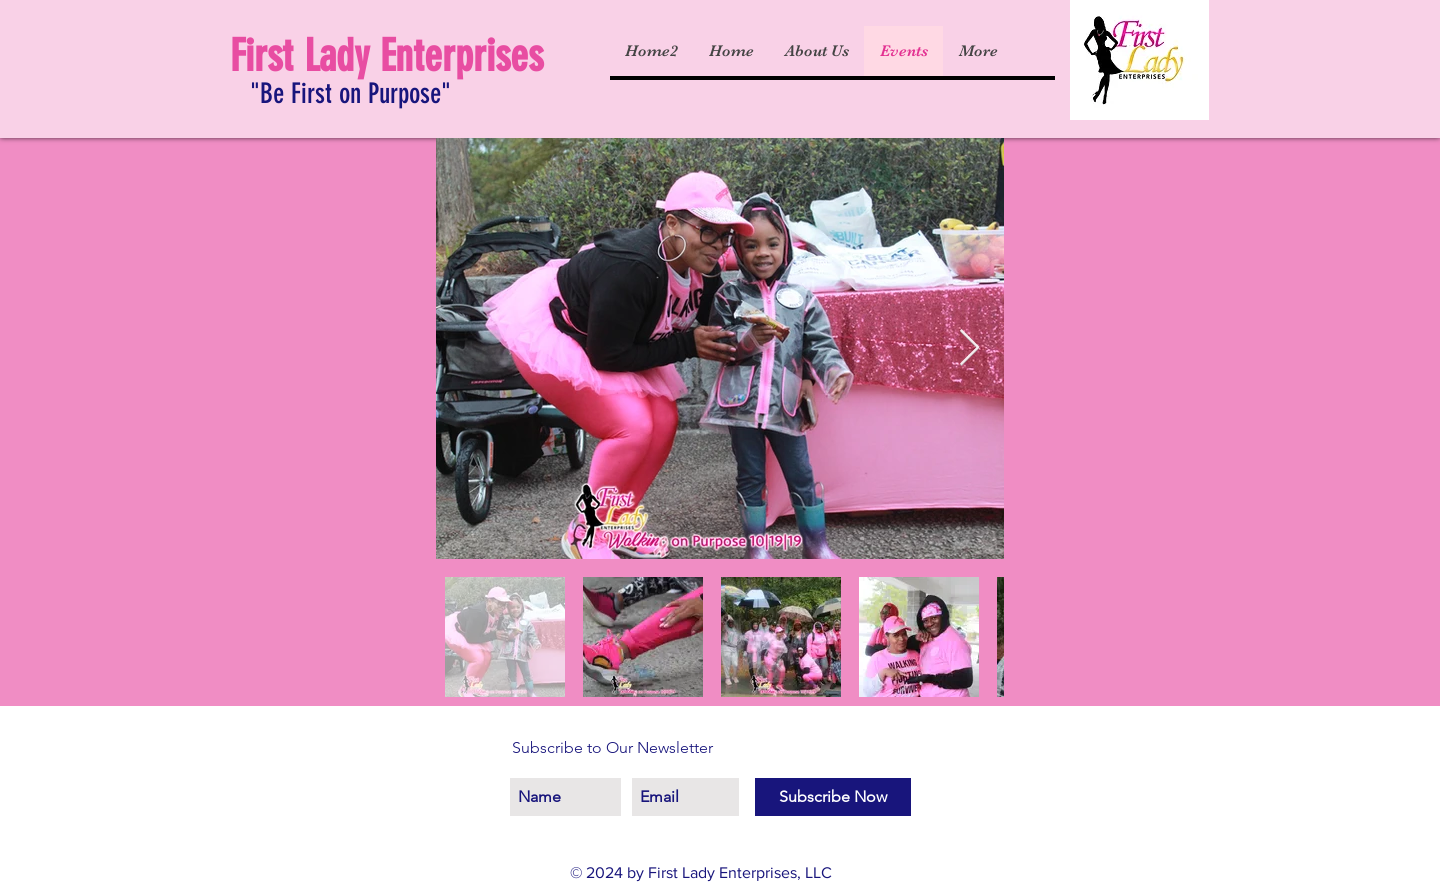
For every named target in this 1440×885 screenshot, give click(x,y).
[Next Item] (969, 348)
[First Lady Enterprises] (396, 57)
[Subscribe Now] (833, 797)
